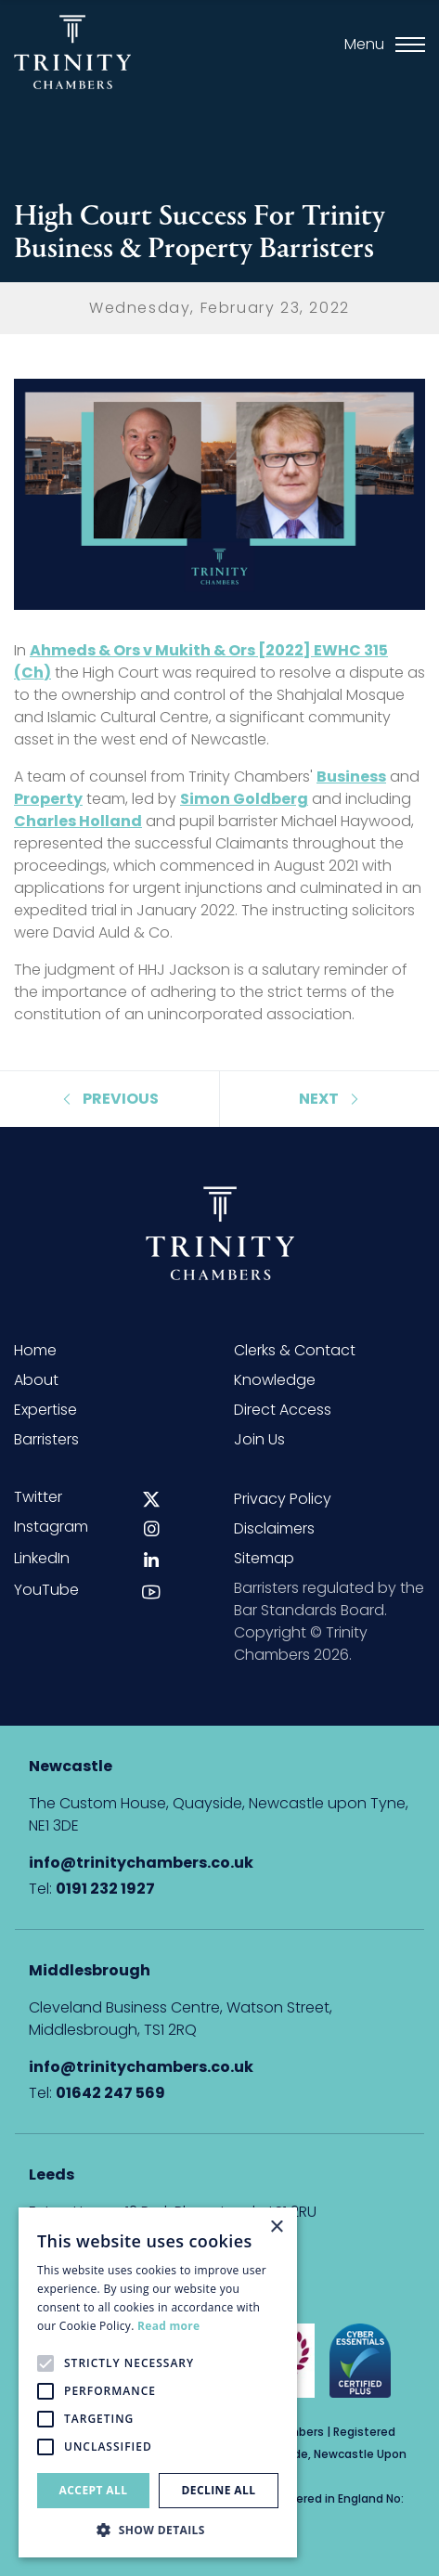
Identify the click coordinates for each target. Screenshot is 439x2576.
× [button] (276, 2227)
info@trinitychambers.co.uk (141, 1862)
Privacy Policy (282, 1498)
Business (351, 776)
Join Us (259, 1439)
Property (48, 798)
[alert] (158, 2382)
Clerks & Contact (294, 1350)
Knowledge (275, 1380)
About (36, 1380)
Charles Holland (78, 821)
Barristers (46, 1439)
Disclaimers (274, 1528)
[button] (157, 2529)
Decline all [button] (219, 2490)
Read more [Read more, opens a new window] (168, 2326)
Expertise (45, 1409)
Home (35, 1350)
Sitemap (264, 1558)
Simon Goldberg (244, 798)
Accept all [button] (93, 2490)
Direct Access (282, 1409)
